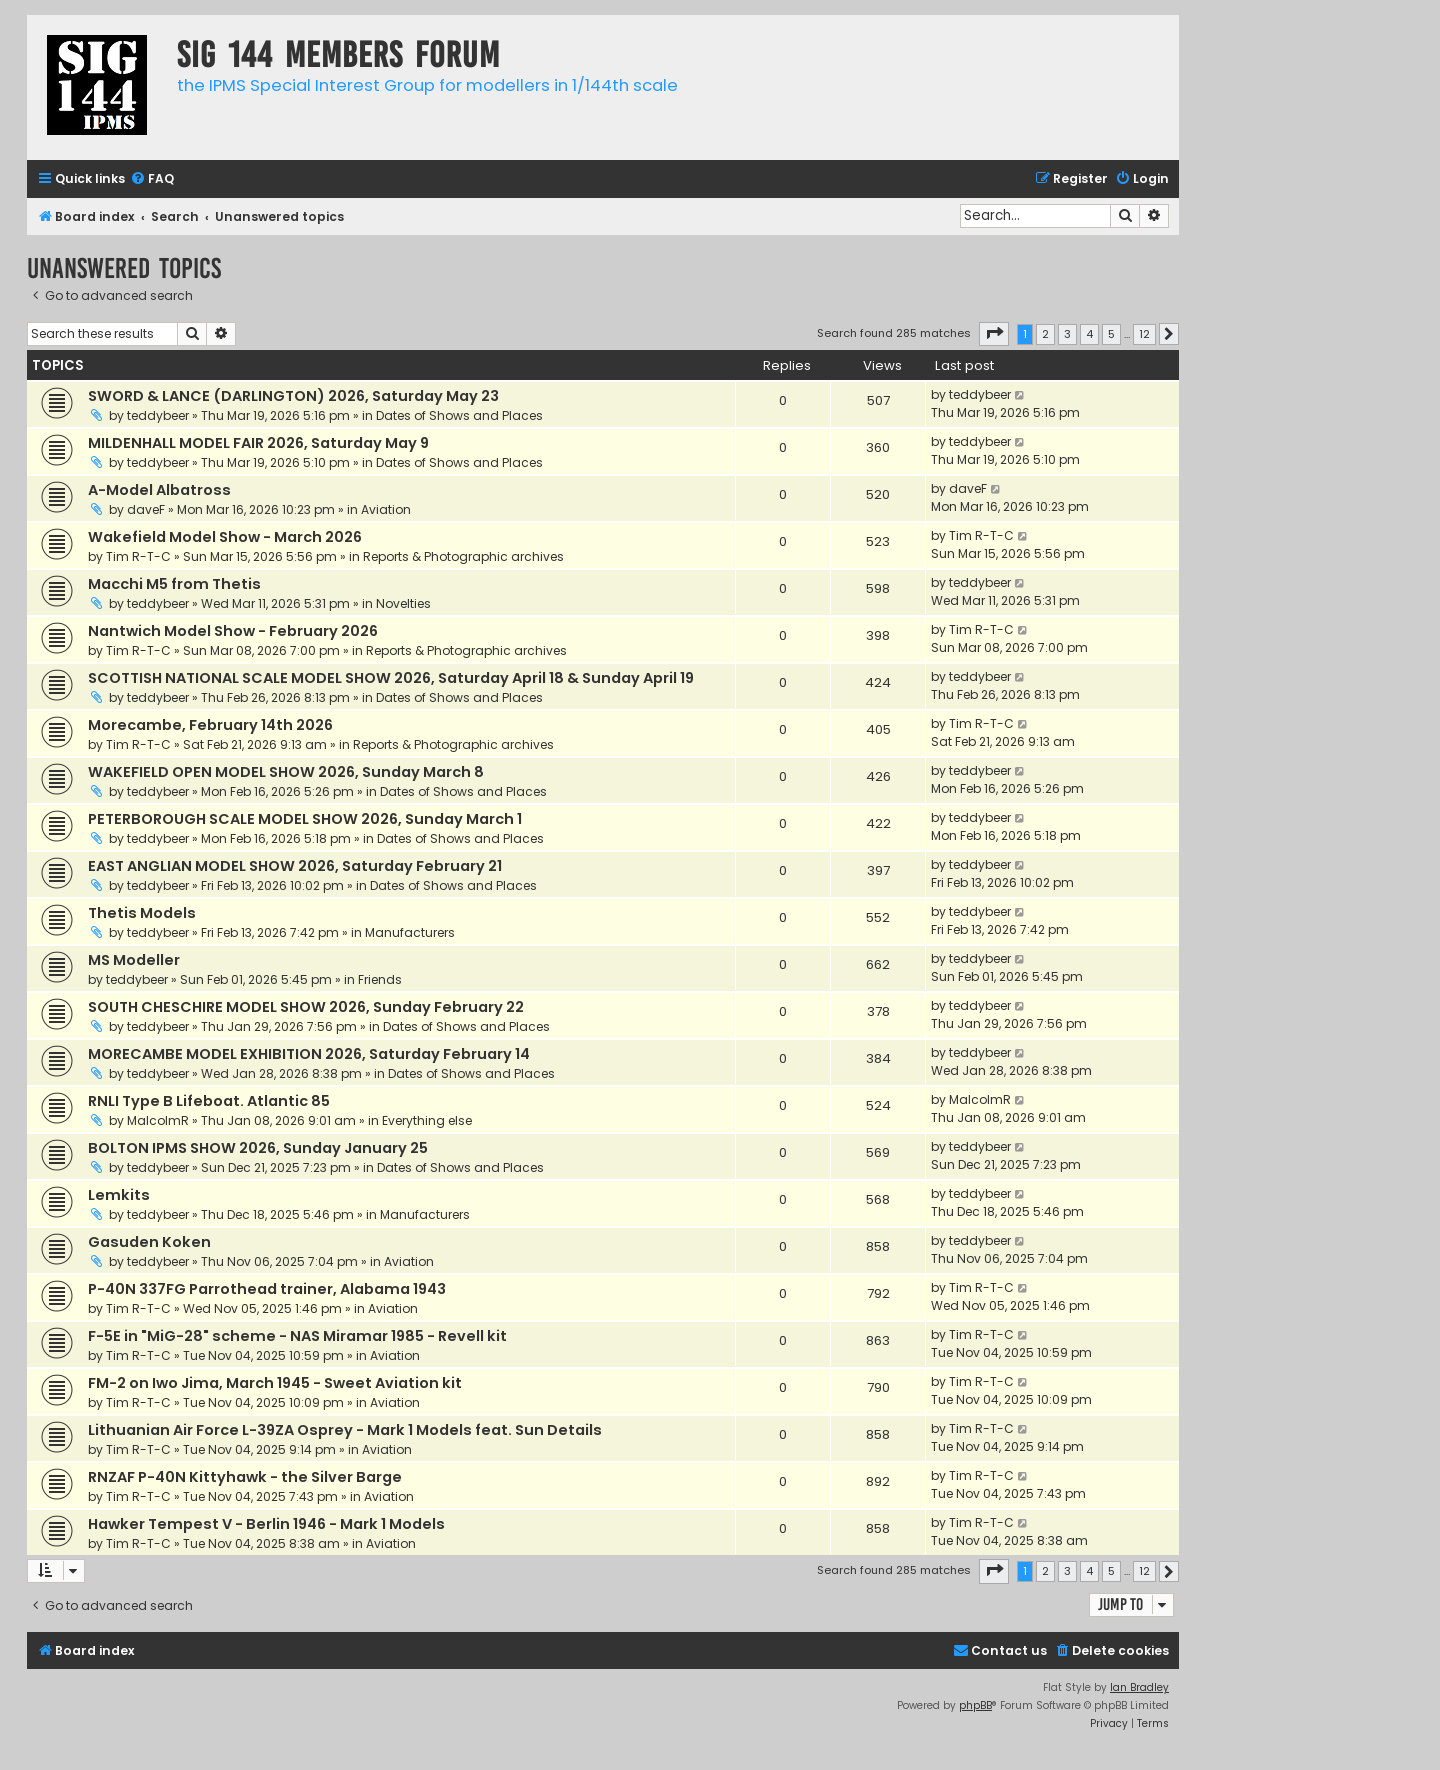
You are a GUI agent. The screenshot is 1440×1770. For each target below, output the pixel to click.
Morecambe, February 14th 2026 (210, 725)
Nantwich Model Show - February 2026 (233, 631)
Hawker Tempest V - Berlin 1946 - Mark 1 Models (266, 1524)
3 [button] (1067, 334)
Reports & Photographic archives (463, 556)
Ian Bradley (1139, 1687)
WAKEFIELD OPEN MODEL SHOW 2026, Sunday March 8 (286, 772)
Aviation (386, 509)
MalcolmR (158, 1120)
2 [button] (1045, 334)
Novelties (403, 603)
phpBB (975, 1705)
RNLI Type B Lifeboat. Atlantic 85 (209, 1101)
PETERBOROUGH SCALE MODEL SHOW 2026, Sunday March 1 (305, 819)
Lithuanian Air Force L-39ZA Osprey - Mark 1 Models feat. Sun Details (345, 1430)
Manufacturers (410, 932)
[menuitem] (152, 179)
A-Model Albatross (159, 490)
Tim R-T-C (138, 556)
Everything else (427, 1120)
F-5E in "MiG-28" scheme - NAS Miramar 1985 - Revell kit (297, 1336)
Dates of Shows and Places (459, 415)
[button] (994, 334)
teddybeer (158, 415)
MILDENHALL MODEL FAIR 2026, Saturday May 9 (258, 443)
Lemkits (119, 1195)
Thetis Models (142, 913)
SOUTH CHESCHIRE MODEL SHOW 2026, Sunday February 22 (306, 1007)
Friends (380, 979)
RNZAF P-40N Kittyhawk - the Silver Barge (245, 1477)
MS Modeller (134, 960)
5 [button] (1111, 334)
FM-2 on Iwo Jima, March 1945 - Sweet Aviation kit (275, 1383)
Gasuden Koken (149, 1242)
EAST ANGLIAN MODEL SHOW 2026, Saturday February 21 (295, 866)
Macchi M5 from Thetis (174, 584)
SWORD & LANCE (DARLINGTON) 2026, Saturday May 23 (293, 396)
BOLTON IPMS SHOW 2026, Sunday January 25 (258, 1148)
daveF (146, 509)
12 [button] (1144, 334)
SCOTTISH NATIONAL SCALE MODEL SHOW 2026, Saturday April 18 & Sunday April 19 (391, 678)
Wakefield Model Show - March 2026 (225, 537)
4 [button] (1089, 334)
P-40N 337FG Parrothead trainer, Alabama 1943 (267, 1289)
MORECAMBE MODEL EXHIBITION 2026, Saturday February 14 (309, 1054)
